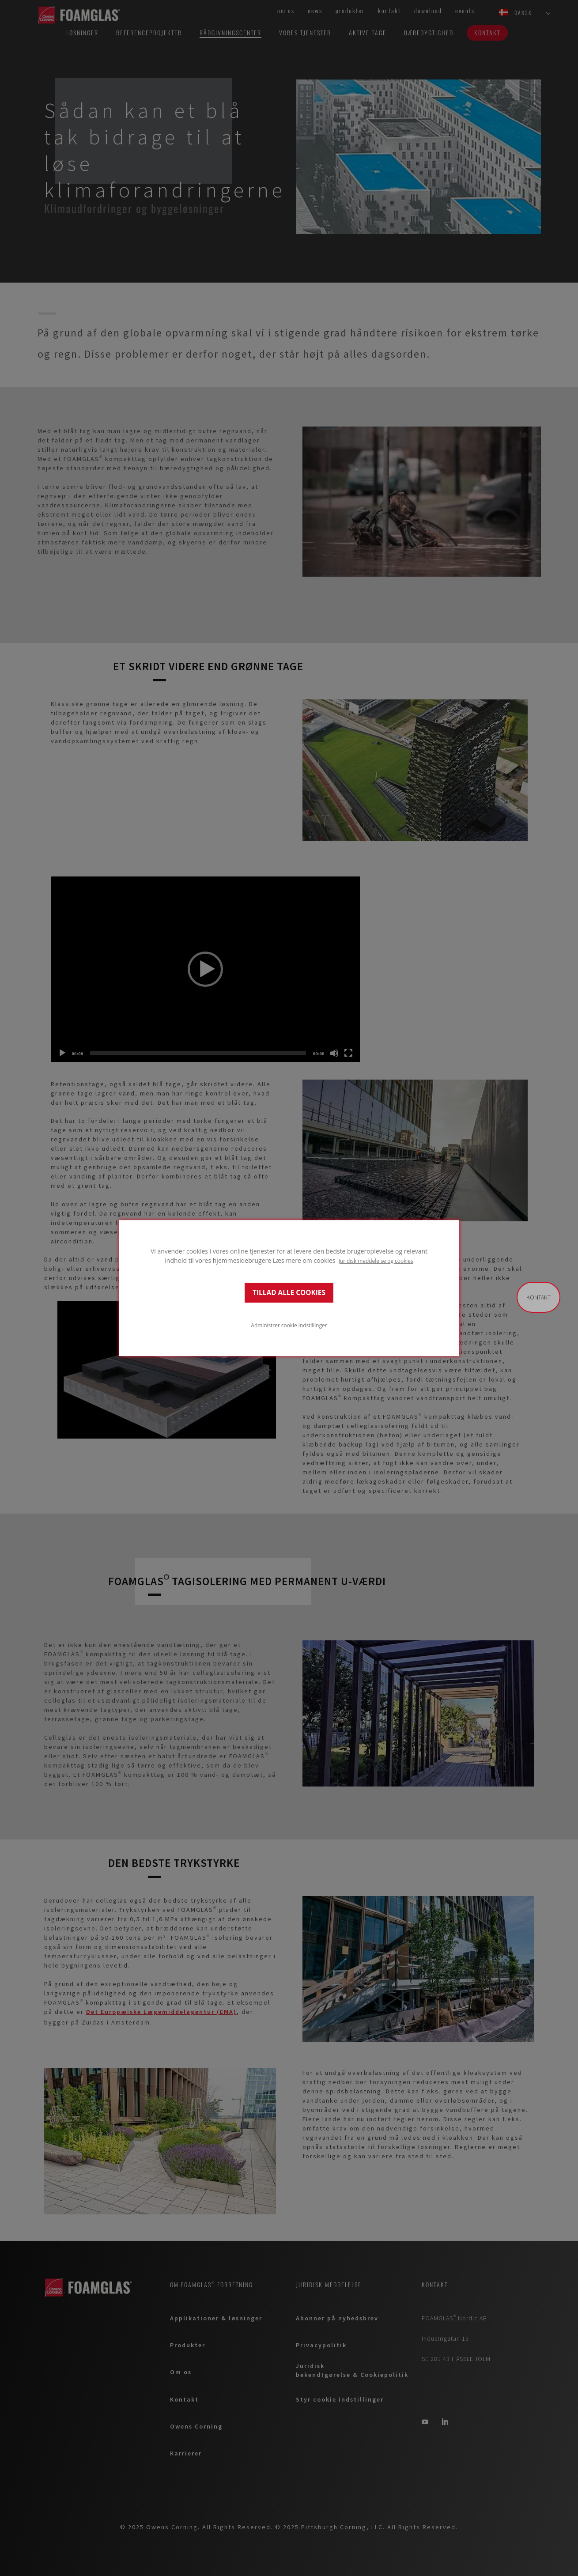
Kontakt (538, 1297)
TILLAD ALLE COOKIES (289, 1292)
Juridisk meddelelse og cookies (376, 1260)
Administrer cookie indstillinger (289, 1325)
